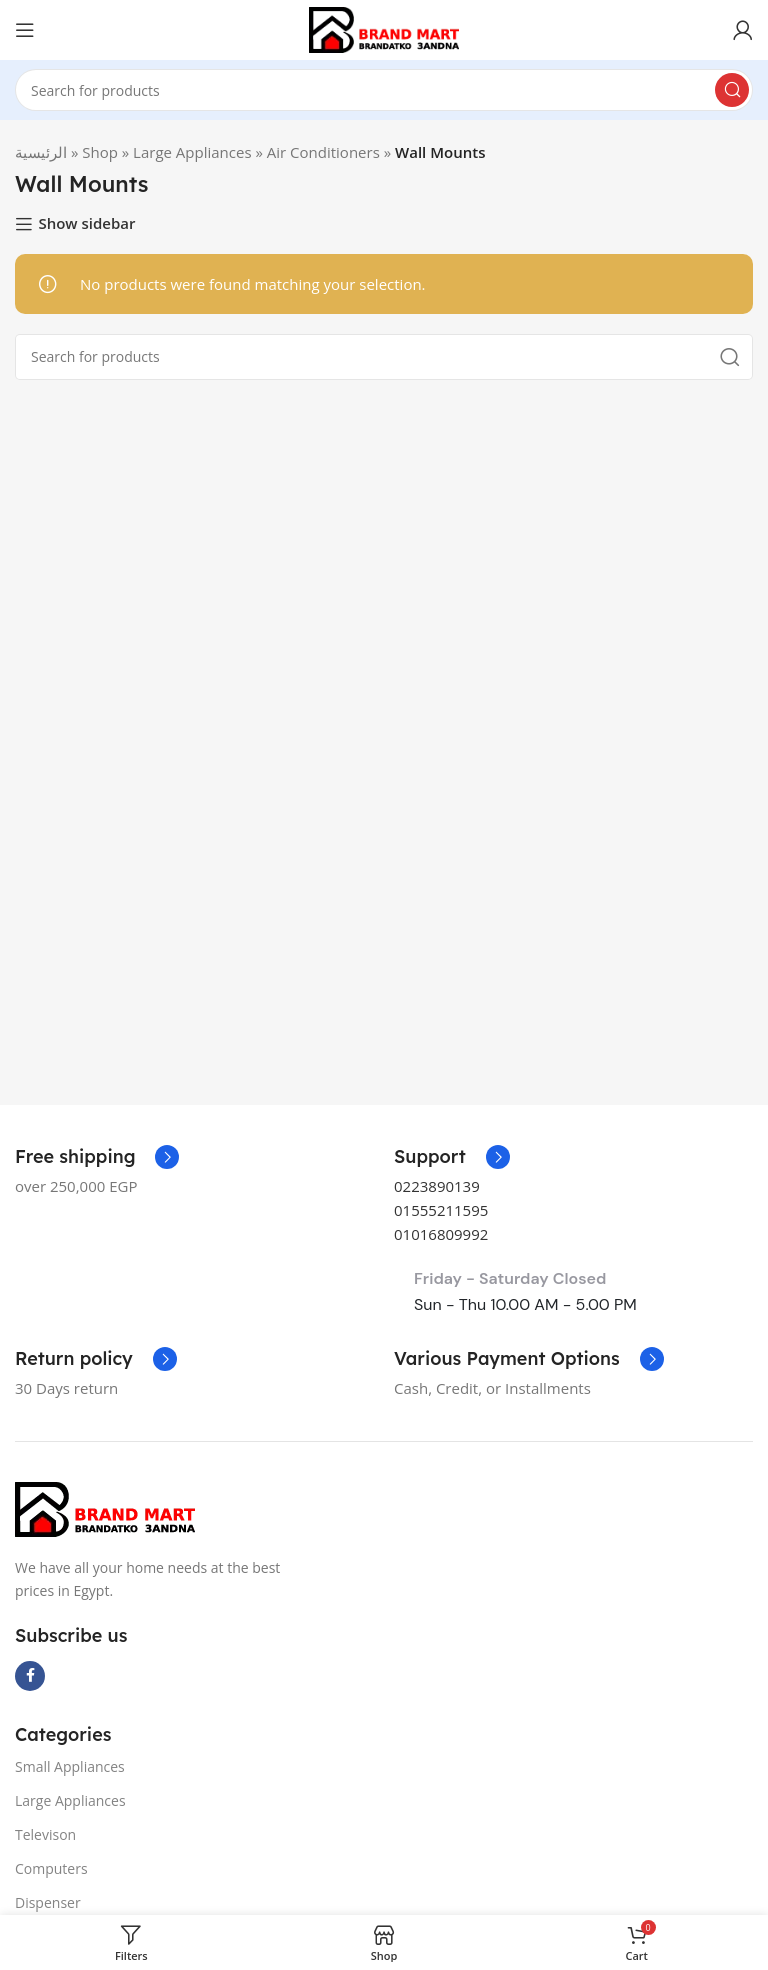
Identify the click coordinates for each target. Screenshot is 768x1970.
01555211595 (441, 1210)
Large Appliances (192, 152)
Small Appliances (70, 1766)
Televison (45, 1834)
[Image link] (105, 1508)
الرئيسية (41, 152)
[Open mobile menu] (25, 30)
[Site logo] (384, 28)
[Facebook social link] (30, 1676)
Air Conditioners (323, 152)
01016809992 (441, 1234)
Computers (51, 1868)
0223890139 (437, 1186)
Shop (100, 152)
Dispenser (48, 1902)
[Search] (384, 90)
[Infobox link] (452, 1157)
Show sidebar (86, 224)
